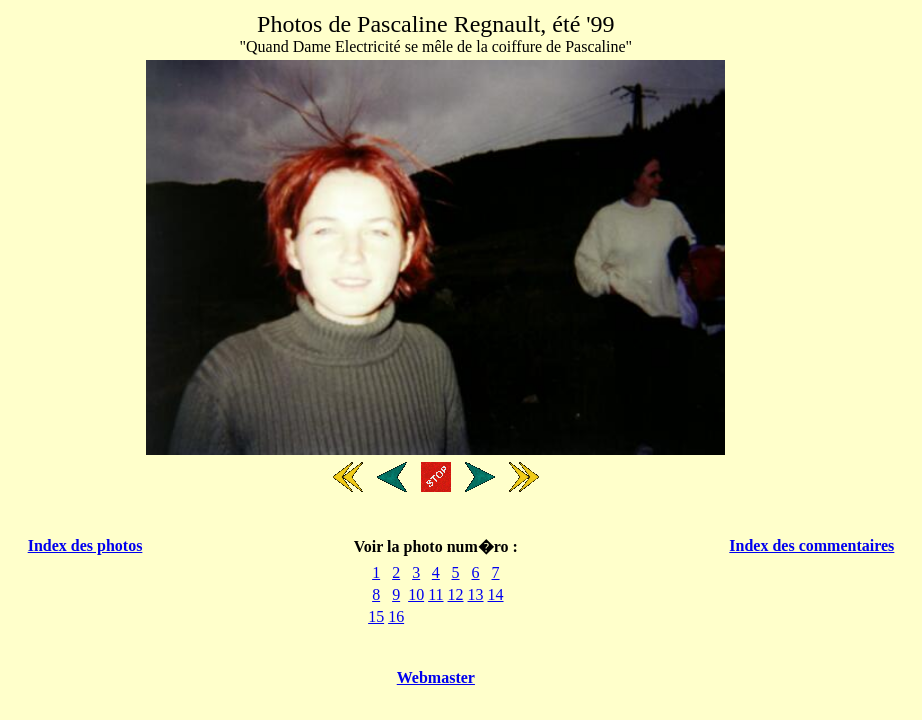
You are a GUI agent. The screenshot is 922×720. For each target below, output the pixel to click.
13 (476, 594)
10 (416, 594)
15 (376, 616)
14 (496, 594)
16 (396, 616)
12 (456, 594)
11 (435, 594)
